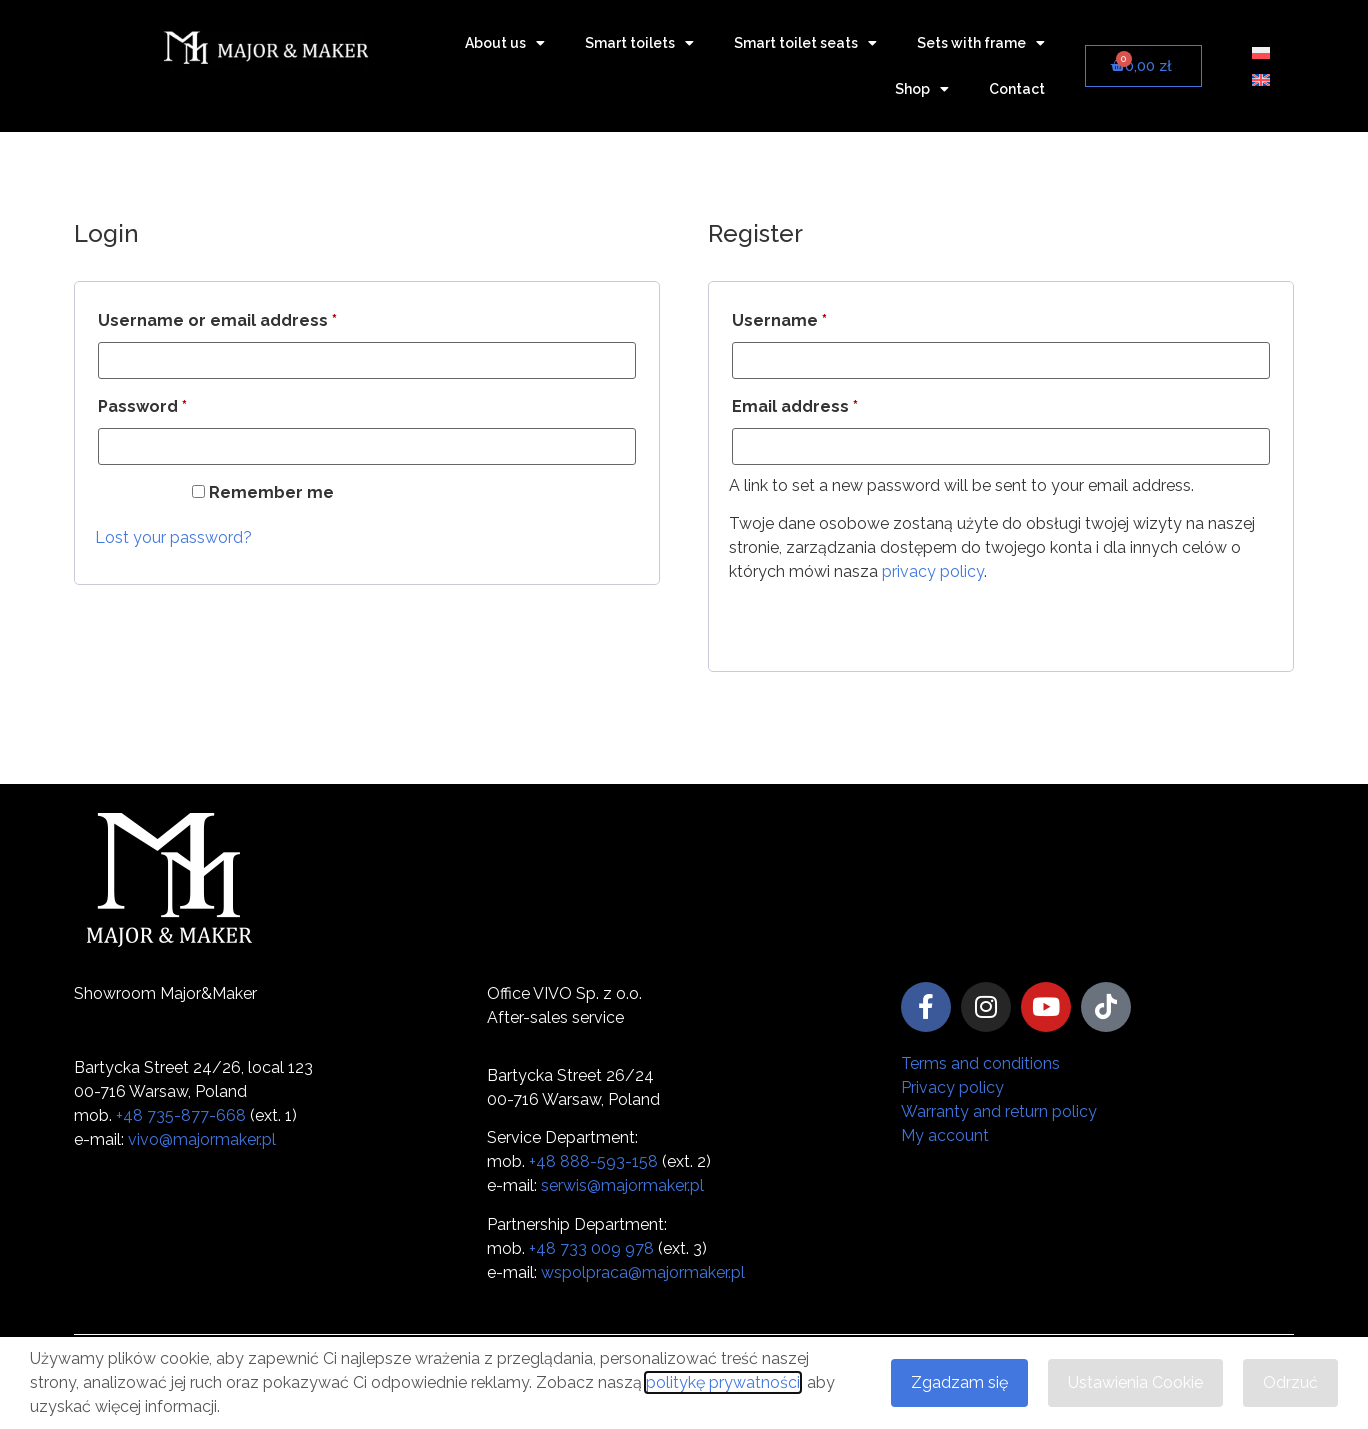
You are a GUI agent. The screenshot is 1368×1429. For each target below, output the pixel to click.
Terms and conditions (980, 1063)
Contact (1017, 89)
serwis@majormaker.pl (622, 1185)
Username (817, 317)
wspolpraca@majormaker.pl (643, 1272)
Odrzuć (1290, 1382)
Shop (922, 89)
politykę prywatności (723, 1382)
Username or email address (255, 317)
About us (505, 43)
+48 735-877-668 (181, 1115)
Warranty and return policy (999, 1111)
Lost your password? (173, 537)
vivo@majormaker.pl (202, 1139)
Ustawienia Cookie (1135, 1382)
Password (180, 403)
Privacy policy (952, 1087)
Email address (832, 403)
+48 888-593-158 (593, 1161)
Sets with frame (981, 43)
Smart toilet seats (805, 43)
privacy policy (933, 571)
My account (945, 1135)
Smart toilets (639, 43)
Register (778, 621)
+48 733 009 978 (591, 1248)
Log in (137, 496)
